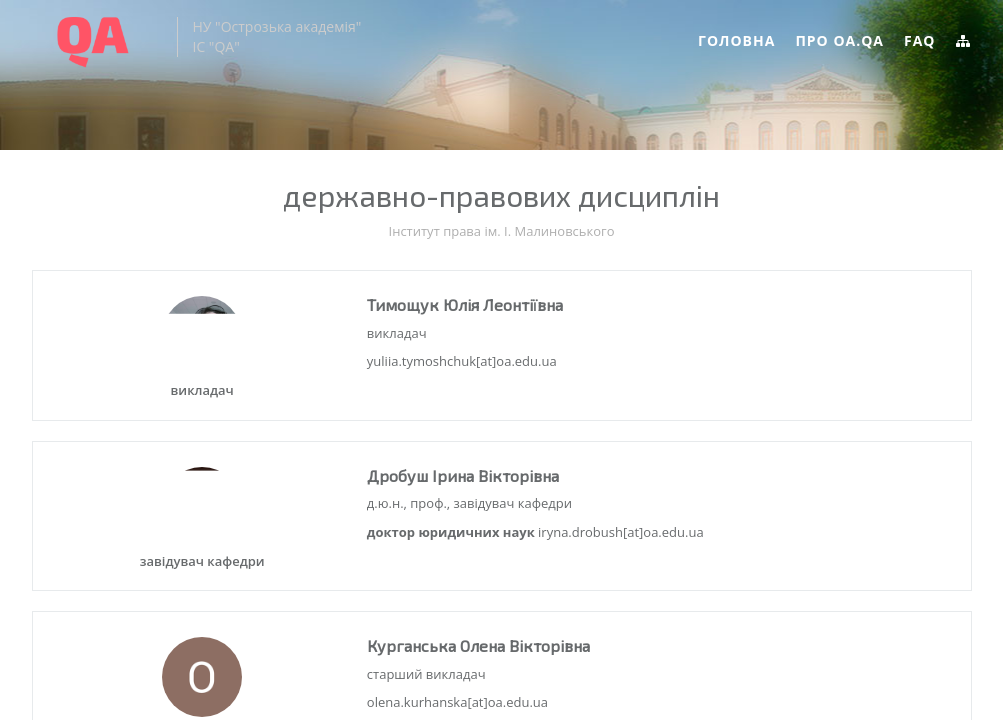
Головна (736, 40)
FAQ (920, 40)
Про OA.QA (839, 40)
